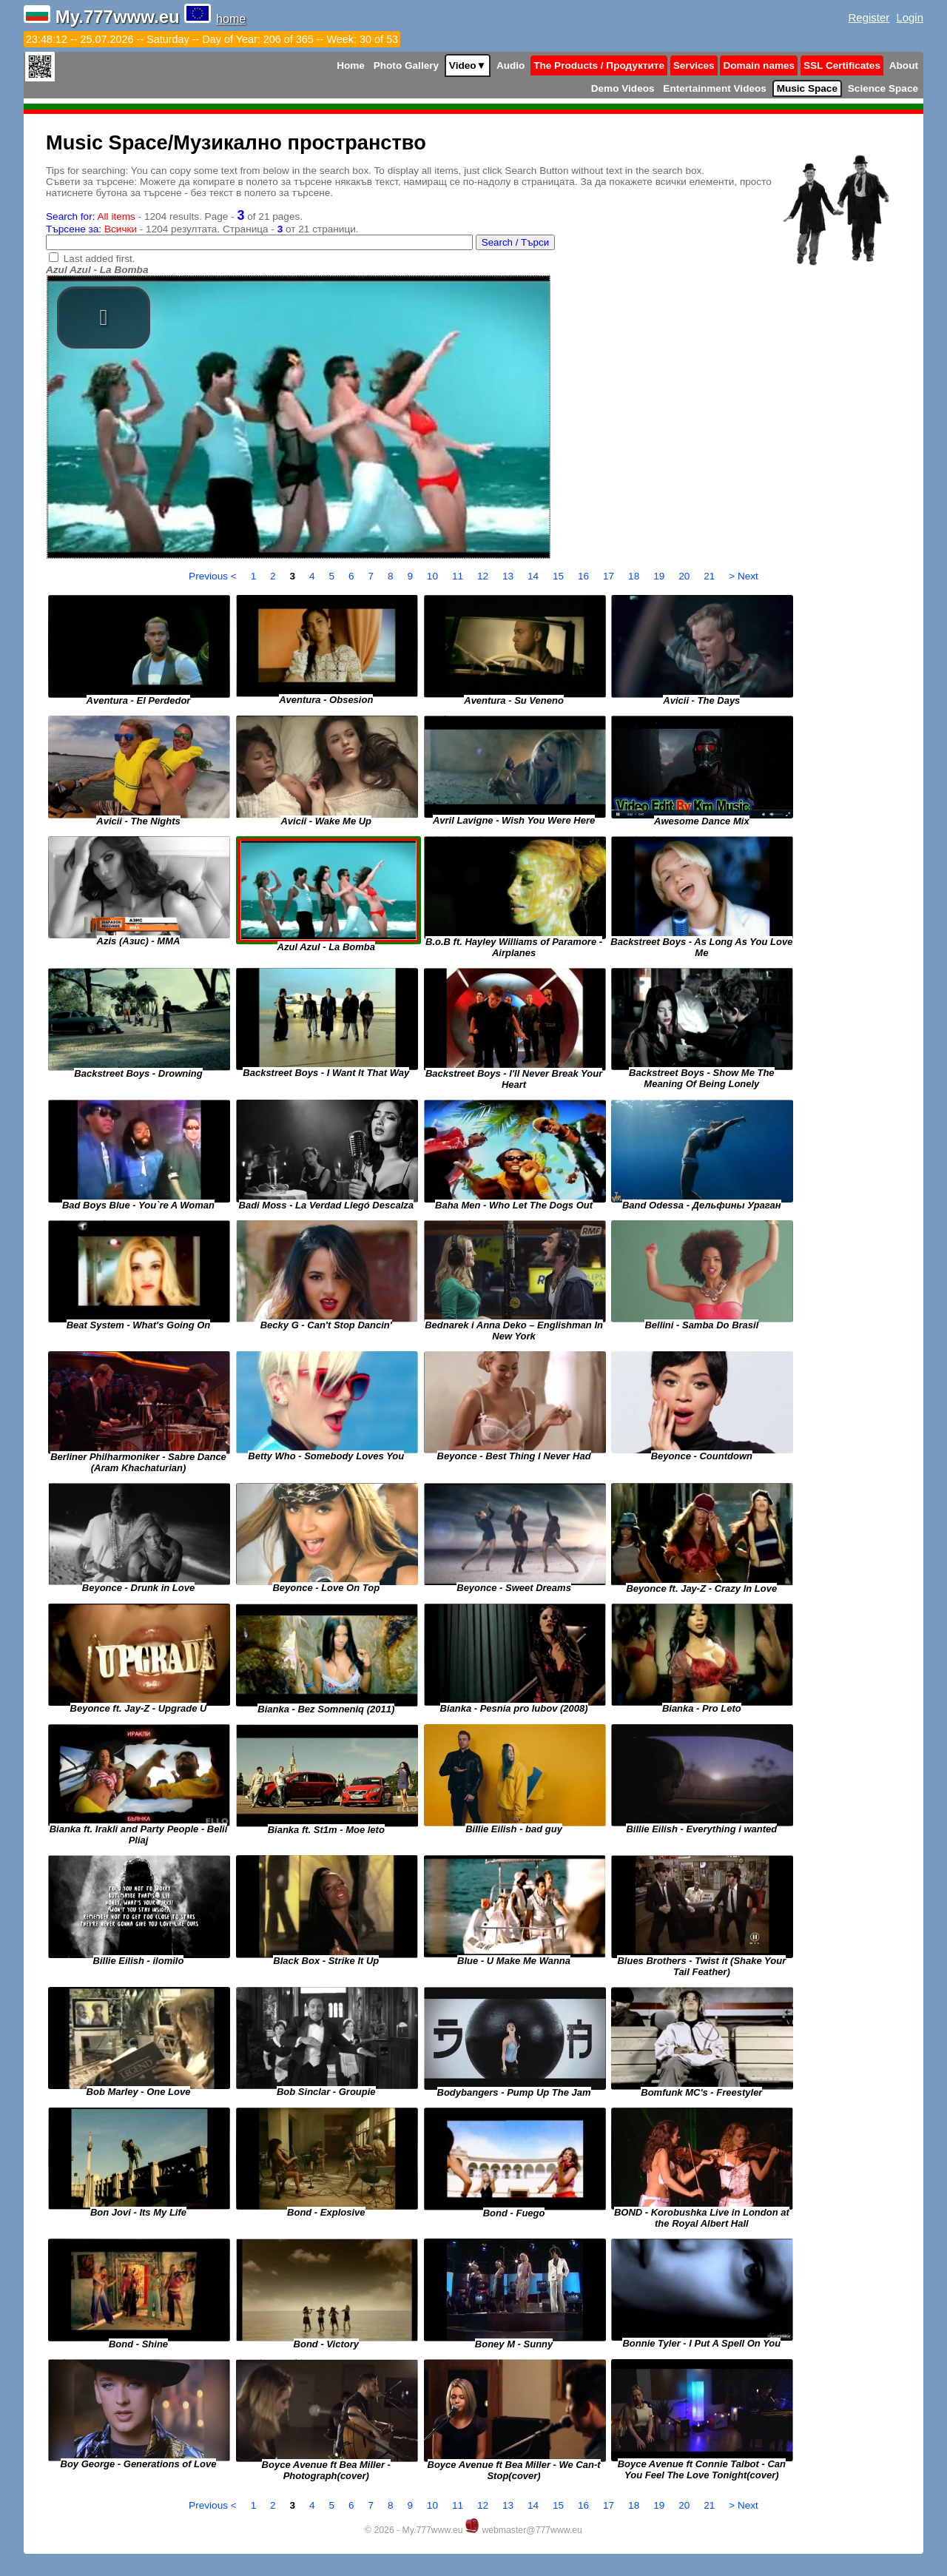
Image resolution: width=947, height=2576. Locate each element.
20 (685, 576)
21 (711, 576)
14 (535, 576)
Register (869, 17)
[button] (103, 317)
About (903, 65)
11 (459, 576)
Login (909, 17)
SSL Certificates (841, 65)
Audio (510, 65)
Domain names (759, 65)
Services (694, 65)
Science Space (883, 88)
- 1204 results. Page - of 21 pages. (174, 216)
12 (484, 576)
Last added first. (99, 258)
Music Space (807, 88)
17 (610, 576)
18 (635, 576)
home (231, 19)
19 (660, 576)
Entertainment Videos (714, 88)
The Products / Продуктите (598, 65)
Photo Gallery (406, 65)
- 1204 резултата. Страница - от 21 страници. (202, 229)
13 (509, 576)
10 (434, 576)
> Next (743, 576)
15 (560, 576)
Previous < (214, 576)
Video (467, 65)
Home (351, 65)
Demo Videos (623, 88)
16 (585, 576)
